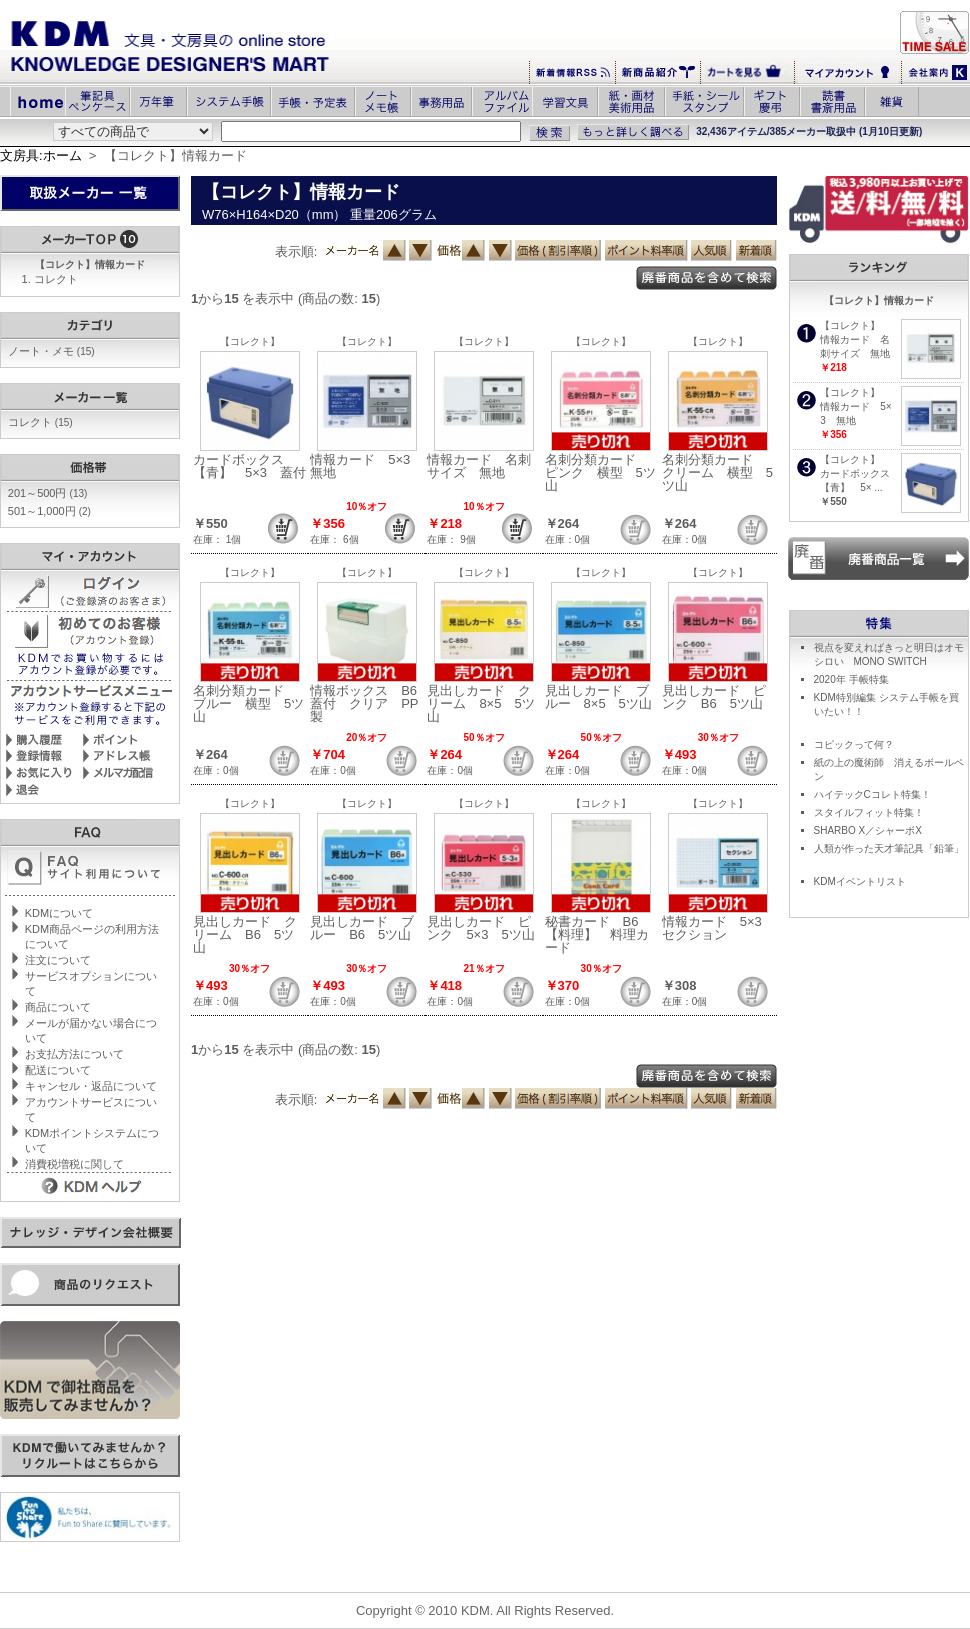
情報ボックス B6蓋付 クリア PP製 (364, 703)
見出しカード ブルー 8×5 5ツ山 (598, 697)
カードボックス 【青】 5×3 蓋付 (249, 466)
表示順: (296, 251)
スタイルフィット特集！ (869, 812)
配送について (58, 1070)
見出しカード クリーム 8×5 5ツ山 (480, 703)
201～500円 (48, 493)
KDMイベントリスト (860, 881)
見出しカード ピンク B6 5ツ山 (714, 697)
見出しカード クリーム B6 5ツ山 (245, 934)
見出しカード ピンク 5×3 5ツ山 (480, 928)
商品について (58, 1007)
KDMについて (59, 913)
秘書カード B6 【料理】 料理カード (598, 934)
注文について (58, 960)
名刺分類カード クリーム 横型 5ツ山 (717, 472)
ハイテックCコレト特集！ (872, 794)
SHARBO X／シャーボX (868, 830)
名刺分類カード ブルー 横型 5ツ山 (248, 703)
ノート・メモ (51, 351)
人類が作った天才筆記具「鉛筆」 (889, 848)
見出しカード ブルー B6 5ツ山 (362, 928)
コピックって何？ (854, 744)
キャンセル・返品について (91, 1086)
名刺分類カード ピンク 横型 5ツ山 (600, 472)
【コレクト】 (250, 341)
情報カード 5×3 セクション (718, 928)
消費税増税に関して (74, 1164)
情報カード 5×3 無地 (366, 466)
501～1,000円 (49, 511)
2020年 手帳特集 (851, 679)
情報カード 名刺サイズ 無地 (479, 466)
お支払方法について (74, 1054)
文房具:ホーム (41, 155)
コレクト (56, 279)
